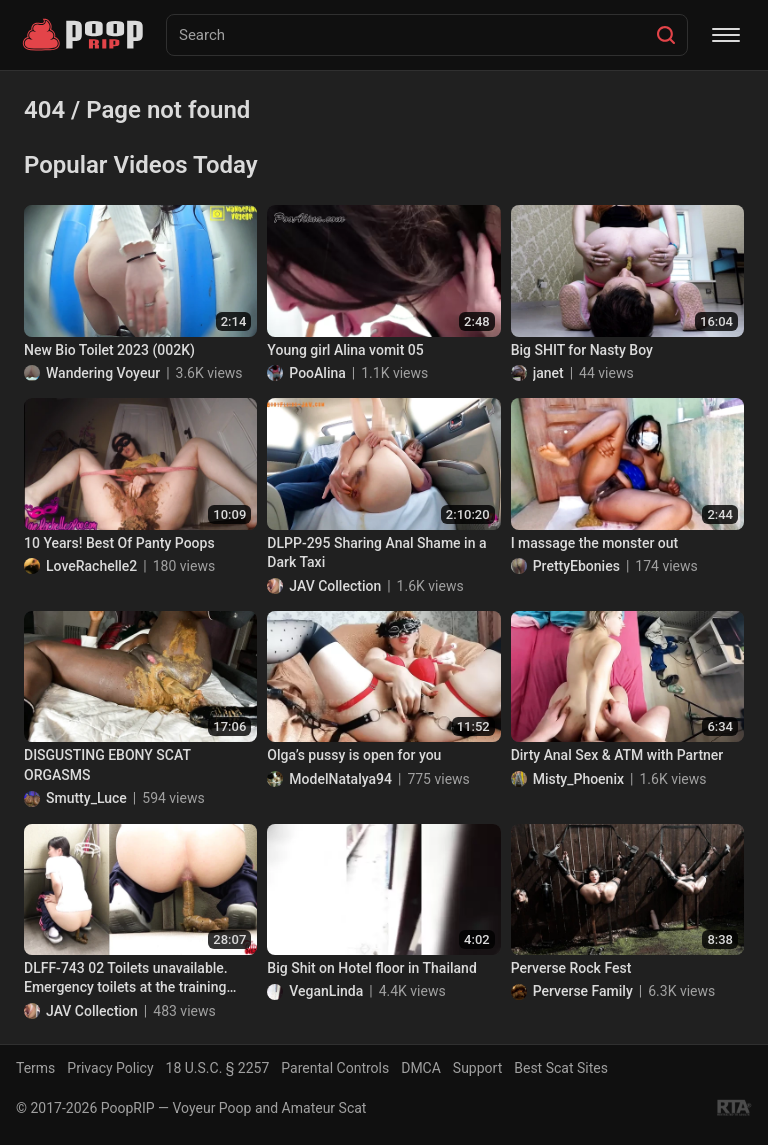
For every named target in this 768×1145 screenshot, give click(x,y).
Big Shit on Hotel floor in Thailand (371, 968)
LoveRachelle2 (91, 566)
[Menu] (726, 35)
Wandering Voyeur (103, 373)
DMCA (421, 1068)
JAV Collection (335, 586)
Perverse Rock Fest (571, 968)
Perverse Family (583, 991)
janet (548, 373)
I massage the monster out (595, 543)
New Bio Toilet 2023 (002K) (109, 350)
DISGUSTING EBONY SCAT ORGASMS (107, 765)
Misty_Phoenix (578, 779)
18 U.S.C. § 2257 (218, 1068)
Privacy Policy (110, 1068)
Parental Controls (335, 1068)
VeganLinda (326, 991)
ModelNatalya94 (340, 779)
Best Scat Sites (561, 1068)
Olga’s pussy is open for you (354, 755)
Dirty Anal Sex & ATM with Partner (617, 755)
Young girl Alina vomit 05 (345, 350)
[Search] (666, 35)
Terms (35, 1068)
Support (477, 1068)
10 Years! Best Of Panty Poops (119, 543)
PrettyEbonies (576, 566)
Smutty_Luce (86, 798)
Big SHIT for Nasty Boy (582, 350)
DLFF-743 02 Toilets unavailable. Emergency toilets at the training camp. (126, 979)
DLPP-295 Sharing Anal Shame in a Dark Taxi (376, 553)
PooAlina (317, 373)
